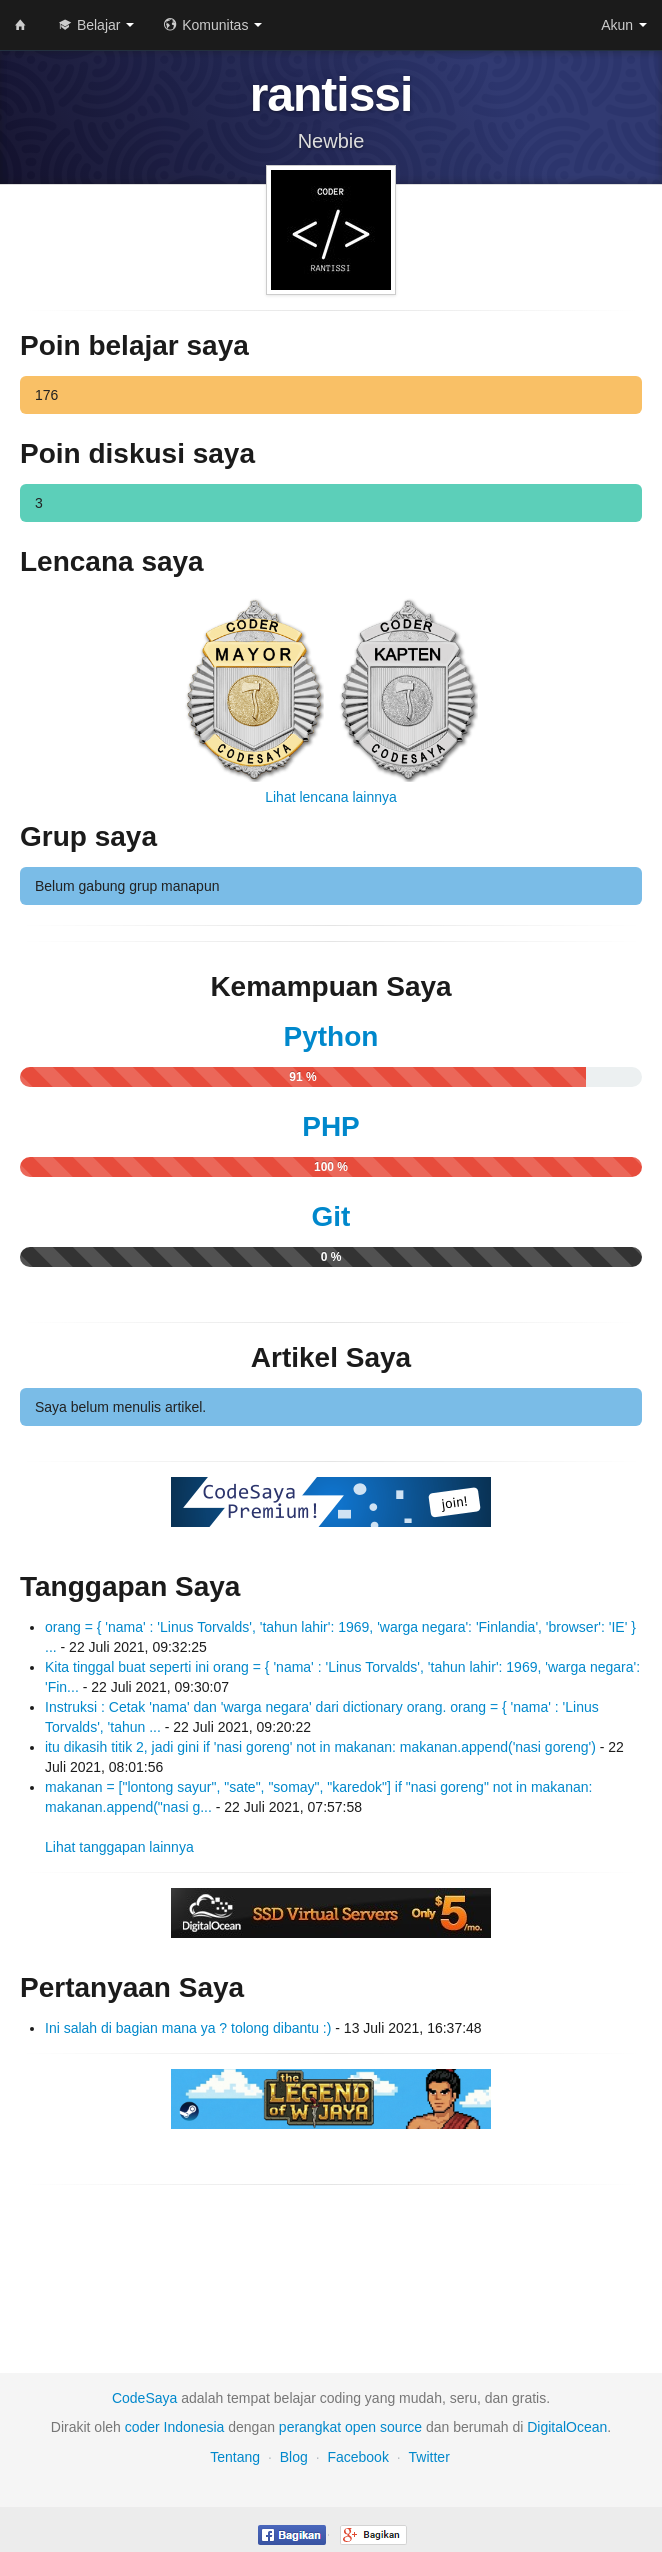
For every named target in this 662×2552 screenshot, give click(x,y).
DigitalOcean (567, 2427)
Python (331, 1036)
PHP (331, 1126)
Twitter (429, 2457)
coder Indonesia (175, 2427)
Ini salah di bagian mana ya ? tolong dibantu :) (188, 2028)
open (360, 2427)
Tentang (235, 2457)
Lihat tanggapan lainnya (119, 1847)
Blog (294, 2457)
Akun (624, 25)
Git (331, 1216)
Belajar (96, 25)
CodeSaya (144, 2398)
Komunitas (213, 25)
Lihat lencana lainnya (331, 797)
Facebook (357, 2457)
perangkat (310, 2427)
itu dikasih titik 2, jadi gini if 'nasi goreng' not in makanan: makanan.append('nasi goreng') (320, 1747)
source (401, 2427)
